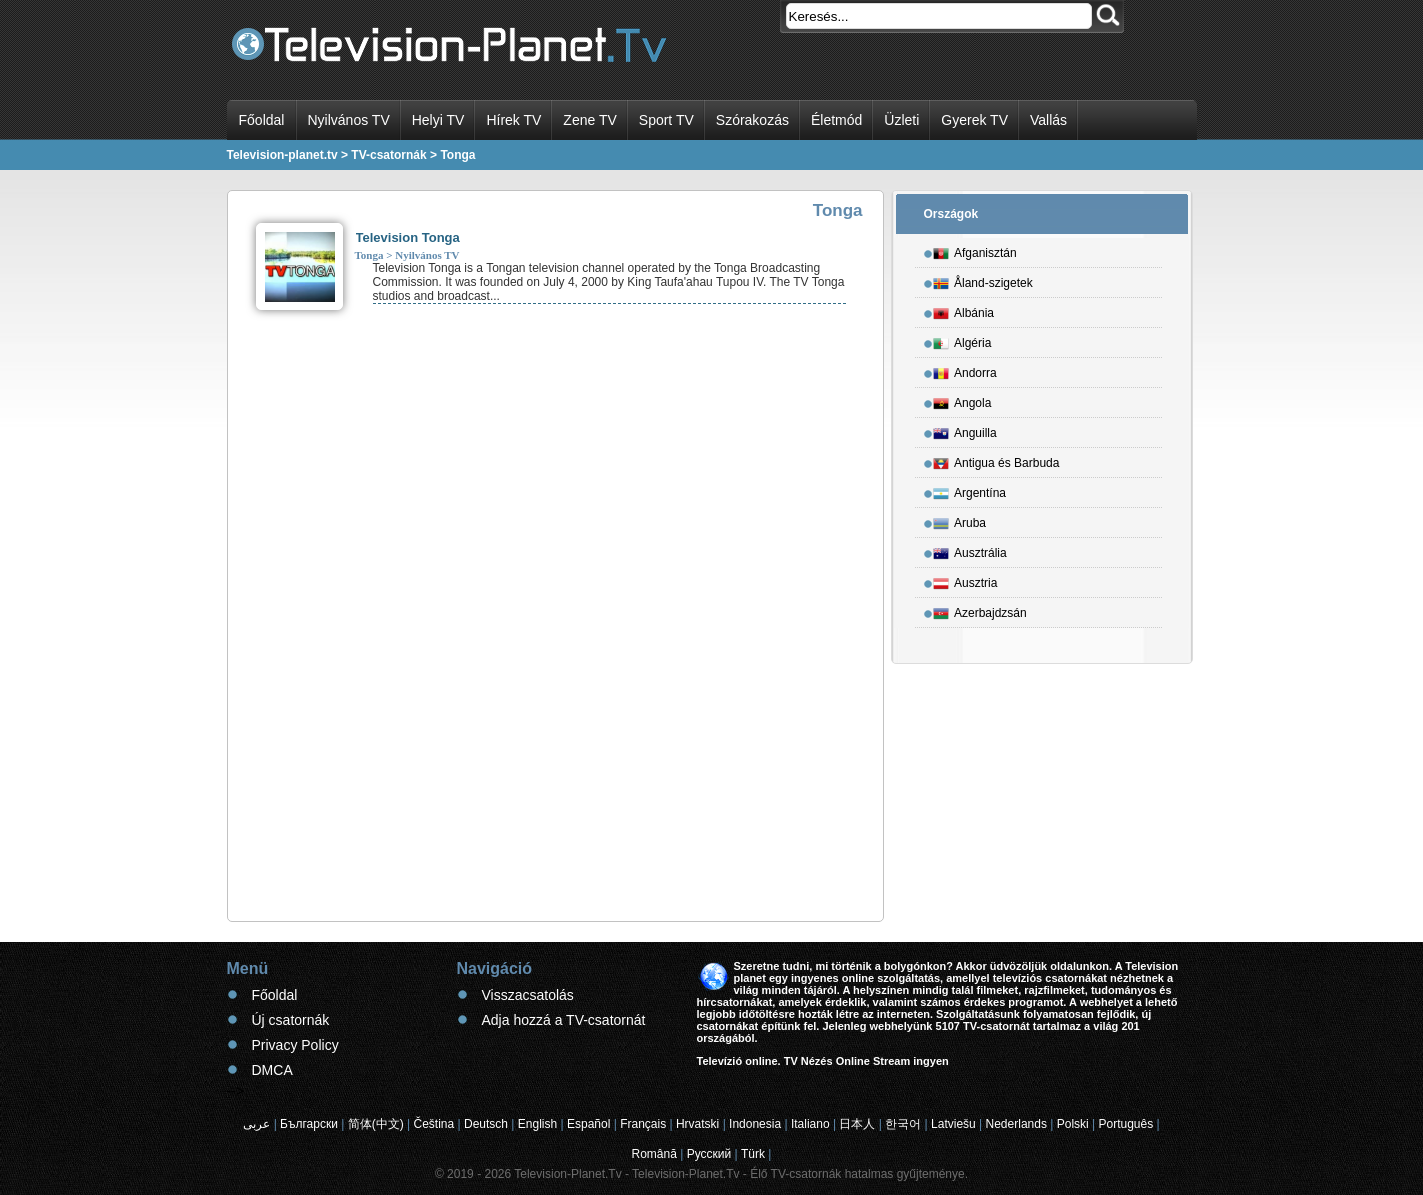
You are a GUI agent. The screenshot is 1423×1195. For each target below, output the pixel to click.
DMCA (272, 1070)
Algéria (962, 340)
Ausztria (965, 580)
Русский (709, 1154)
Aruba (959, 520)
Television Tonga (408, 237)
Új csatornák (291, 1020)
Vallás (1048, 120)
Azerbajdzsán (980, 610)
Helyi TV (438, 120)
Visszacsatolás (528, 995)
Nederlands (1016, 1124)
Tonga (369, 255)
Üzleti (901, 120)
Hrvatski (697, 1124)
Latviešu (953, 1124)
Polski (1073, 1124)
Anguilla (965, 430)
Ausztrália (970, 550)
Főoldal (262, 120)
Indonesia (755, 1124)
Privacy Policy (295, 1045)
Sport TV (666, 120)
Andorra (965, 370)
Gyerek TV (974, 120)
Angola (962, 400)
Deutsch (486, 1124)
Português (1126, 1124)
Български (309, 1124)
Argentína (969, 490)
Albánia (963, 310)
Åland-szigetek (983, 280)
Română (654, 1154)
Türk (753, 1154)
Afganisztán (975, 250)
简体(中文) (376, 1124)
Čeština (434, 1124)
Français (643, 1124)
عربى (256, 1124)
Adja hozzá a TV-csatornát (564, 1020)
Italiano (810, 1124)
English (537, 1124)
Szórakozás (752, 120)
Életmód (836, 120)
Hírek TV (513, 120)
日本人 (857, 1124)
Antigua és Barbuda (996, 460)
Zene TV (589, 120)
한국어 (903, 1124)
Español (588, 1124)
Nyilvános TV (349, 120)
